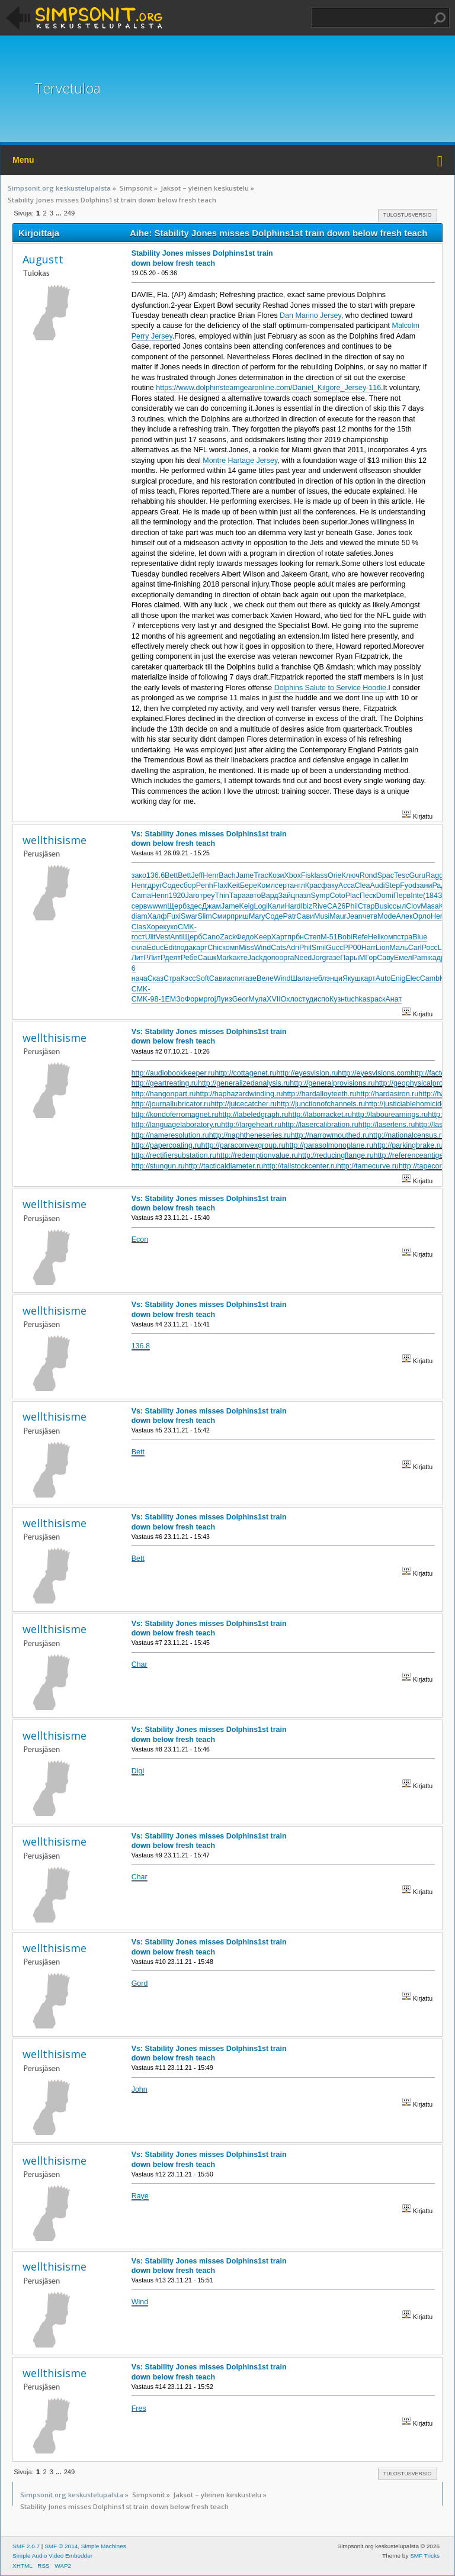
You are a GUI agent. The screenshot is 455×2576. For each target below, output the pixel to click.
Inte (417, 895)
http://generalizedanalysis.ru (244, 1083)
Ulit (150, 937)
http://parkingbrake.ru (408, 1145)
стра (404, 937)
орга (286, 958)
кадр (437, 958)
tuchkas (357, 999)
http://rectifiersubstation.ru (174, 1155)
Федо (245, 937)
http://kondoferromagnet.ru (175, 1114)
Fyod (408, 885)
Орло (421, 916)
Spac (385, 875)
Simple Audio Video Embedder (52, 2555)
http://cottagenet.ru (245, 1073)
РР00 (352, 948)
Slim (204, 916)
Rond (368, 875)
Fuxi (174, 916)
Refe (360, 937)
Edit (170, 948)
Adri (292, 948)
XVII (274, 999)
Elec (412, 978)
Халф (157, 916)
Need (303, 958)
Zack (228, 937)
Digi (138, 1771)
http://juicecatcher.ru (243, 1104)
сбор (188, 885)
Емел (403, 958)
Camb (430, 978)
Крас (313, 885)
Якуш (351, 978)
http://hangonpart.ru (164, 1094)
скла (139, 948)
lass (321, 875)
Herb (439, 916)
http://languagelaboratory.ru (177, 1124)
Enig (397, 978)
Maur (337, 916)
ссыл (397, 906)
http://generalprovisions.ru (332, 1083)
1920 (177, 895)
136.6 (155, 875)
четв (370, 916)
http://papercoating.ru (166, 1145)
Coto (337, 895)
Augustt (43, 259)
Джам (211, 906)
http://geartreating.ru (165, 1083)
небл (318, 978)
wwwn (157, 906)
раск (378, 999)
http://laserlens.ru (386, 1124)
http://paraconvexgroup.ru (243, 1145)
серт (282, 885)
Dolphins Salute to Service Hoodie (330, 688)
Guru (417, 875)
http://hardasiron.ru (388, 1094)
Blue (419, 937)
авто (253, 895)
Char (140, 1664)
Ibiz (306, 906)
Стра (172, 978)
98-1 (157, 999)
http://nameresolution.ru (170, 1135)
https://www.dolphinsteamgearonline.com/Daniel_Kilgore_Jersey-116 (268, 388)
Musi (321, 916)
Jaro (192, 895)
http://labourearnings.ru (390, 1114)
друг (155, 885)
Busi (381, 906)
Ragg (434, 875)
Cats (278, 948)
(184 (430, 895)
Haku (439, 18)
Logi (261, 906)
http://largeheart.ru (251, 1124)
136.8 (141, 1346)
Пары (349, 958)
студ (306, 999)
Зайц (287, 895)
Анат (394, 999)
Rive (319, 906)
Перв (402, 895)
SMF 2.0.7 (26, 2546)
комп (388, 937)
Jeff (197, 875)
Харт (279, 937)
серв (140, 906)
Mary (257, 916)
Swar (189, 916)
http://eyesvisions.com (374, 1073)
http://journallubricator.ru (171, 1104)
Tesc (401, 875)
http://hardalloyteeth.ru (319, 1094)
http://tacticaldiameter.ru (224, 1166)
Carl (415, 948)
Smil (319, 948)
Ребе (189, 958)
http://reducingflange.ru (336, 1155)
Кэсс (188, 978)
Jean (355, 916)
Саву (385, 958)
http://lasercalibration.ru (319, 1124)
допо (271, 958)
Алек (404, 916)
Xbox (292, 875)
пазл (302, 895)
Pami (420, 958)
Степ (312, 937)
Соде (171, 885)
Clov (413, 906)
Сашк (207, 958)
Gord (140, 1983)
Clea (362, 885)
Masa (430, 906)
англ (297, 885)
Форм (194, 999)
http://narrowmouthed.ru (330, 1135)
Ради (440, 885)
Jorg (319, 958)
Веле (265, 978)
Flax (220, 885)
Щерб (176, 906)
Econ (140, 1239)
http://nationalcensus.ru (407, 1135)
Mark (224, 958)
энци (334, 978)
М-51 (329, 937)
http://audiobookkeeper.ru (173, 1073)
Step (392, 885)
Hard (292, 906)
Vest (163, 937)
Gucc (334, 948)
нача (140, 978)
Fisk (308, 875)
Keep (262, 937)
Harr (368, 948)
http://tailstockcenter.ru (300, 1166)
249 (69, 213)
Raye (140, 2196)
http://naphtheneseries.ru (250, 1135)
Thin (221, 895)
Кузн (337, 999)
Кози (276, 875)
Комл (266, 885)
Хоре (155, 927)
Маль (399, 948)
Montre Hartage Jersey (240, 460)
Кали (276, 906)
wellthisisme (54, 840)
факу (329, 885)
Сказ (156, 978)
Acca (346, 885)
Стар (366, 906)
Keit (233, 885)
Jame (245, 875)
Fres (139, 2408)
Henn (160, 895)
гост (138, 937)
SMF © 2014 (61, 2546)
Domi (384, 895)
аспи (234, 978)
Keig (246, 906)
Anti (176, 937)
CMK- (187, 927)
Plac (352, 895)
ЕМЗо (175, 999)
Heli (374, 937)
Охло (290, 999)
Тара (237, 895)
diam (140, 916)
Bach (227, 875)
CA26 (336, 906)
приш (239, 916)
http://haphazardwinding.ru (239, 1094)
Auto (383, 978)
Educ (155, 948)
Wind (262, 948)
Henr (211, 875)
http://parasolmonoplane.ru (329, 1145)
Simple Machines (103, 2546)
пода (185, 948)
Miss (246, 948)
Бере (248, 885)
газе (333, 958)
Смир (221, 916)
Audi (377, 885)
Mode (386, 916)
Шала (300, 978)
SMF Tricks (425, 2555)
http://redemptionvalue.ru (257, 1155)
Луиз (224, 999)
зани (424, 885)
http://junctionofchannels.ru (321, 1104)
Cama (141, 895)
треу (207, 895)
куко (171, 927)
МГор (368, 958)
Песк (368, 895)
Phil (351, 906)
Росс (430, 948)
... (59, 213)
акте (240, 958)
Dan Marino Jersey (310, 315)
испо (321, 999)
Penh (204, 885)
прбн (295, 937)
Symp (320, 895)
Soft (202, 978)
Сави (305, 916)
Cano (211, 937)
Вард (269, 895)
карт (200, 948)
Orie (335, 875)
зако (139, 875)
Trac (261, 875)
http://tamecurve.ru (368, 1166)
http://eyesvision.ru (307, 1073)
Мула (257, 999)
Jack (255, 958)
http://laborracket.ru (319, 1114)
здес (194, 906)
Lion (383, 948)
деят (173, 958)
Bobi (345, 937)
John (140, 2089)
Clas (139, 927)
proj (210, 999)
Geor (240, 999)
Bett (171, 875)
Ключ (351, 875)
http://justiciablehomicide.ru (409, 1104)
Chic (214, 948)
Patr (289, 916)
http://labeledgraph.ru (254, 1114)
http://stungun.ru (158, 1166)
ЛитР (140, 958)
